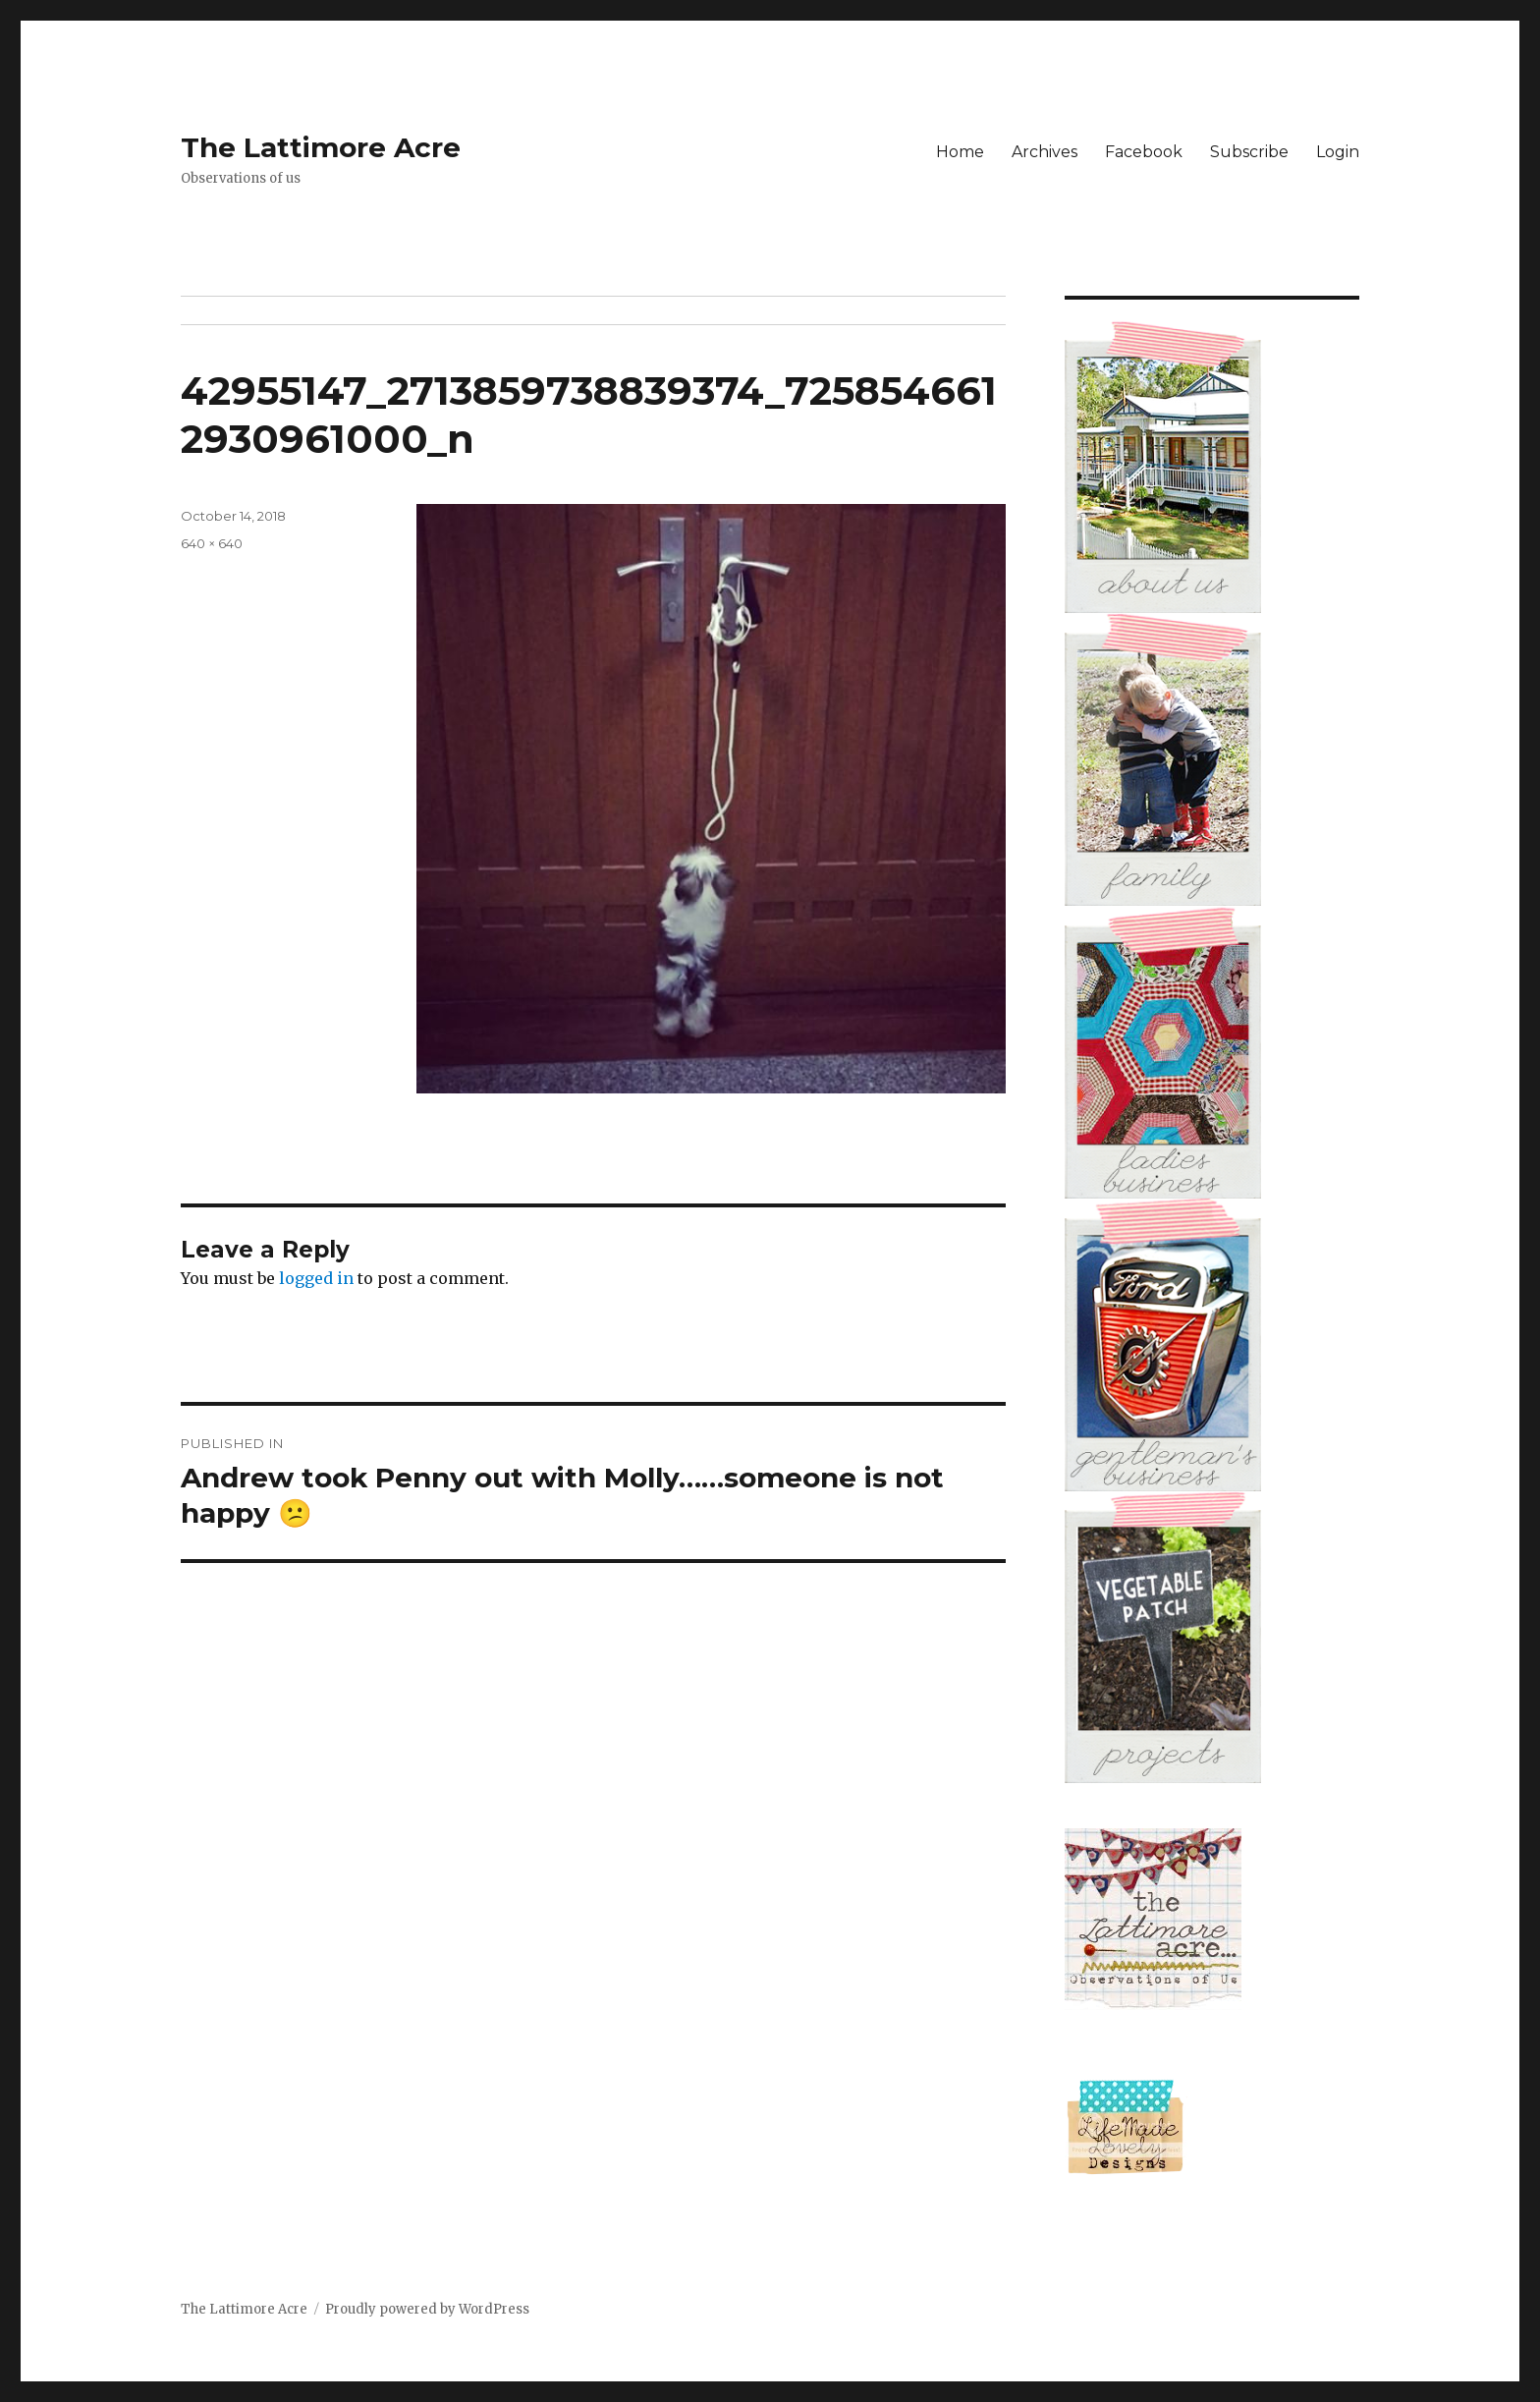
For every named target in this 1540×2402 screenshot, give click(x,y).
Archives (1044, 151)
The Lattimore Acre (321, 147)
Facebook (1143, 151)
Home (960, 151)
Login (1337, 151)
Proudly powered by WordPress (427, 2309)
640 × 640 (212, 543)
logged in (316, 1278)
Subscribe (1249, 151)
